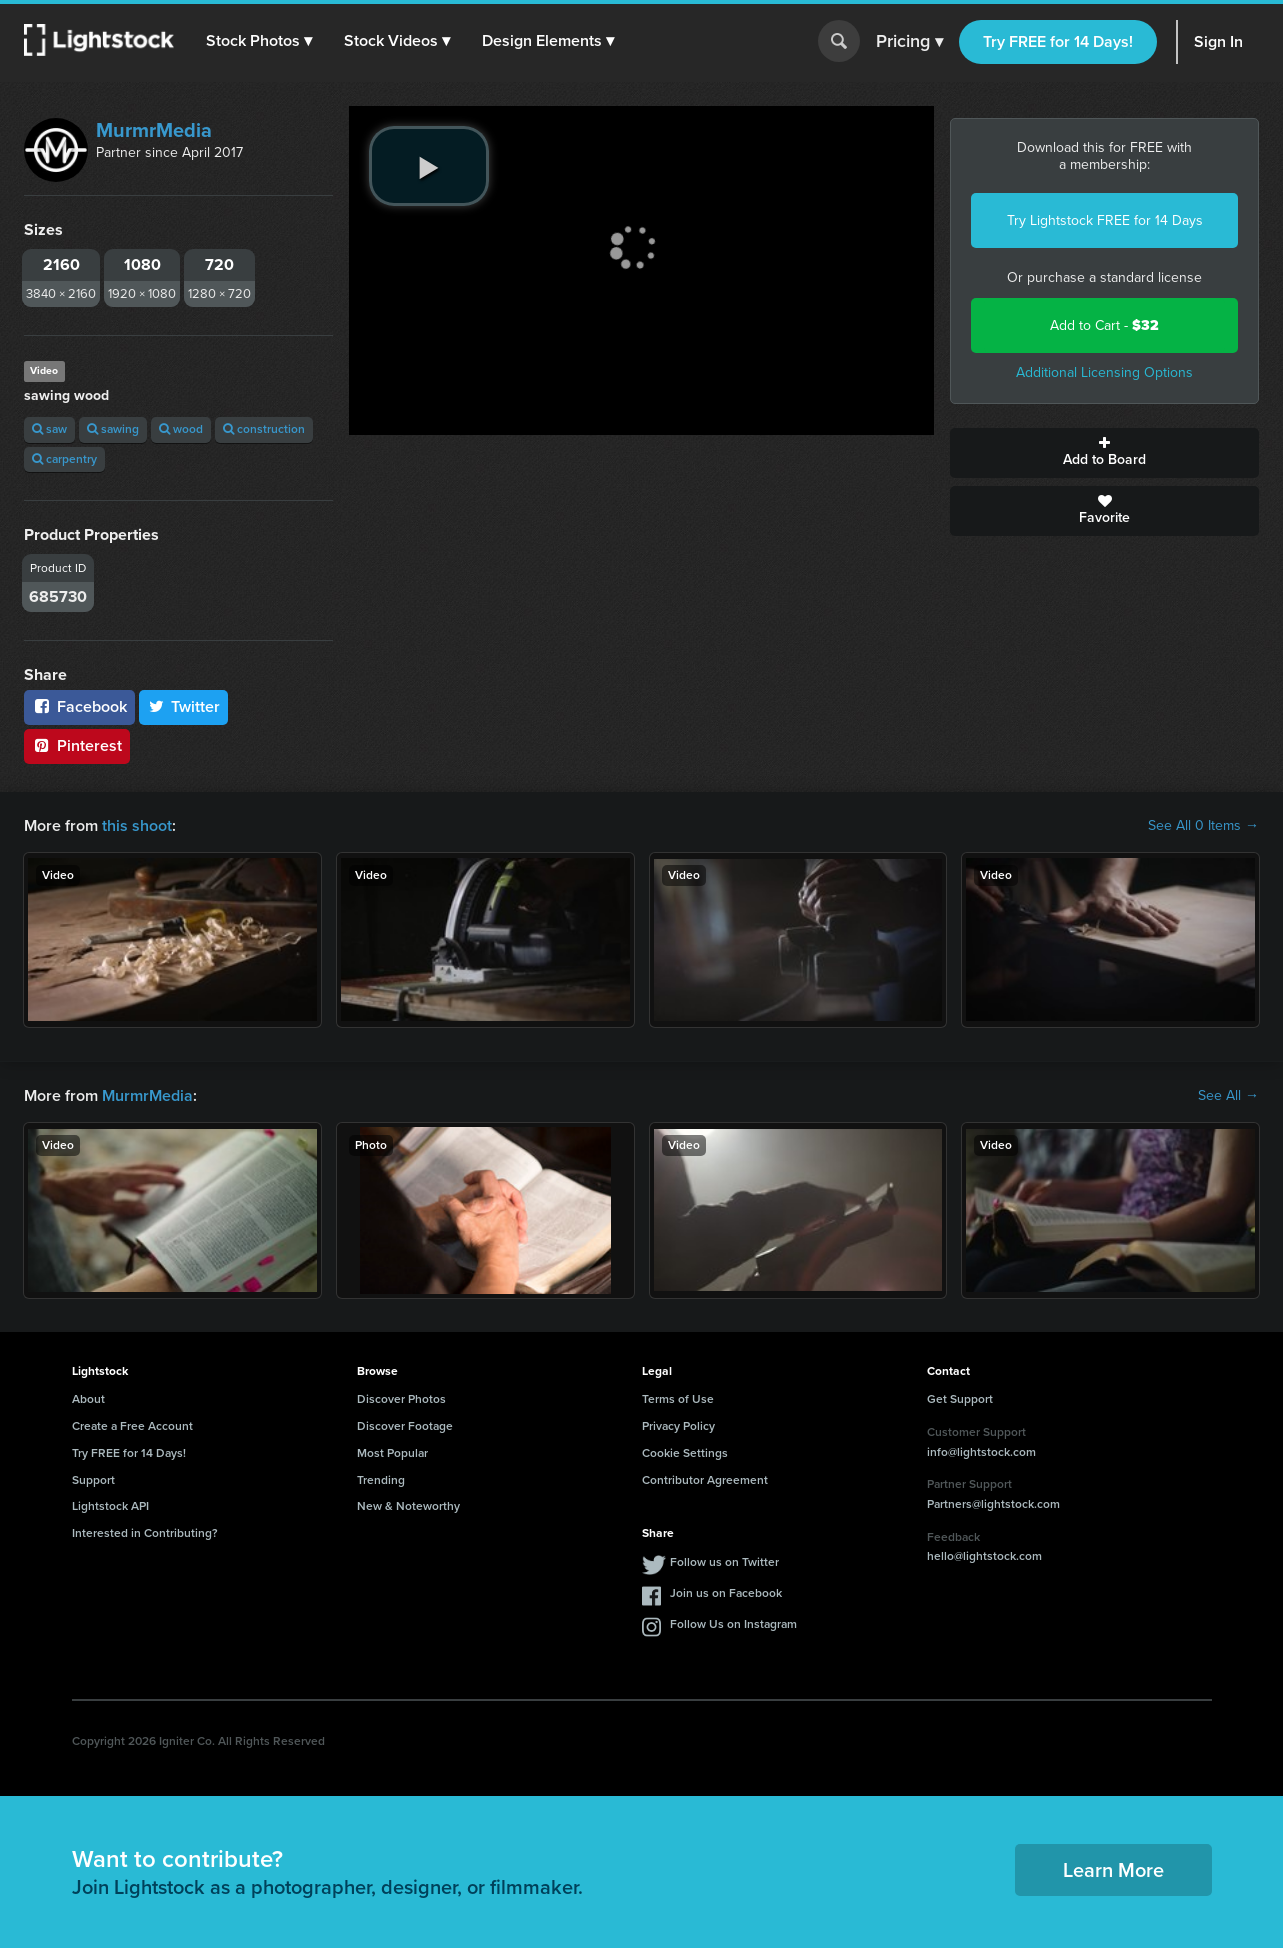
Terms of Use (678, 1399)
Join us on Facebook (726, 1593)
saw (49, 429)
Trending (381, 1480)
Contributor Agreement (705, 1480)
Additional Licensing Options (1104, 372)
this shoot (137, 825)
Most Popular (392, 1453)
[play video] (429, 166)
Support (93, 1480)
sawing (113, 429)
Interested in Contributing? (145, 1533)
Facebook (79, 706)
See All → (1228, 1096)
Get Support (960, 1399)
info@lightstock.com (981, 1452)
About (88, 1399)
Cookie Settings (685, 1453)
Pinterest (77, 745)
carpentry (64, 459)
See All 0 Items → (1203, 826)
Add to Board (1104, 453)
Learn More (1113, 1870)
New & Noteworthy (408, 1506)
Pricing (909, 42)
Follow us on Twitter (724, 1562)
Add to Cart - (1104, 325)
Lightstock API (110, 1506)
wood (181, 429)
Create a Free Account (132, 1426)
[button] (259, 41)
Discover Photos (401, 1399)
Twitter (184, 706)
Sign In (1218, 41)
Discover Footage (405, 1426)
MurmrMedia (154, 130)
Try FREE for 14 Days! (1058, 41)
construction (264, 429)
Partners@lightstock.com (993, 1504)
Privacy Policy (678, 1426)
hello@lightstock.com (984, 1556)
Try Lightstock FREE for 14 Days (1105, 220)
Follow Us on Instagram (733, 1624)
